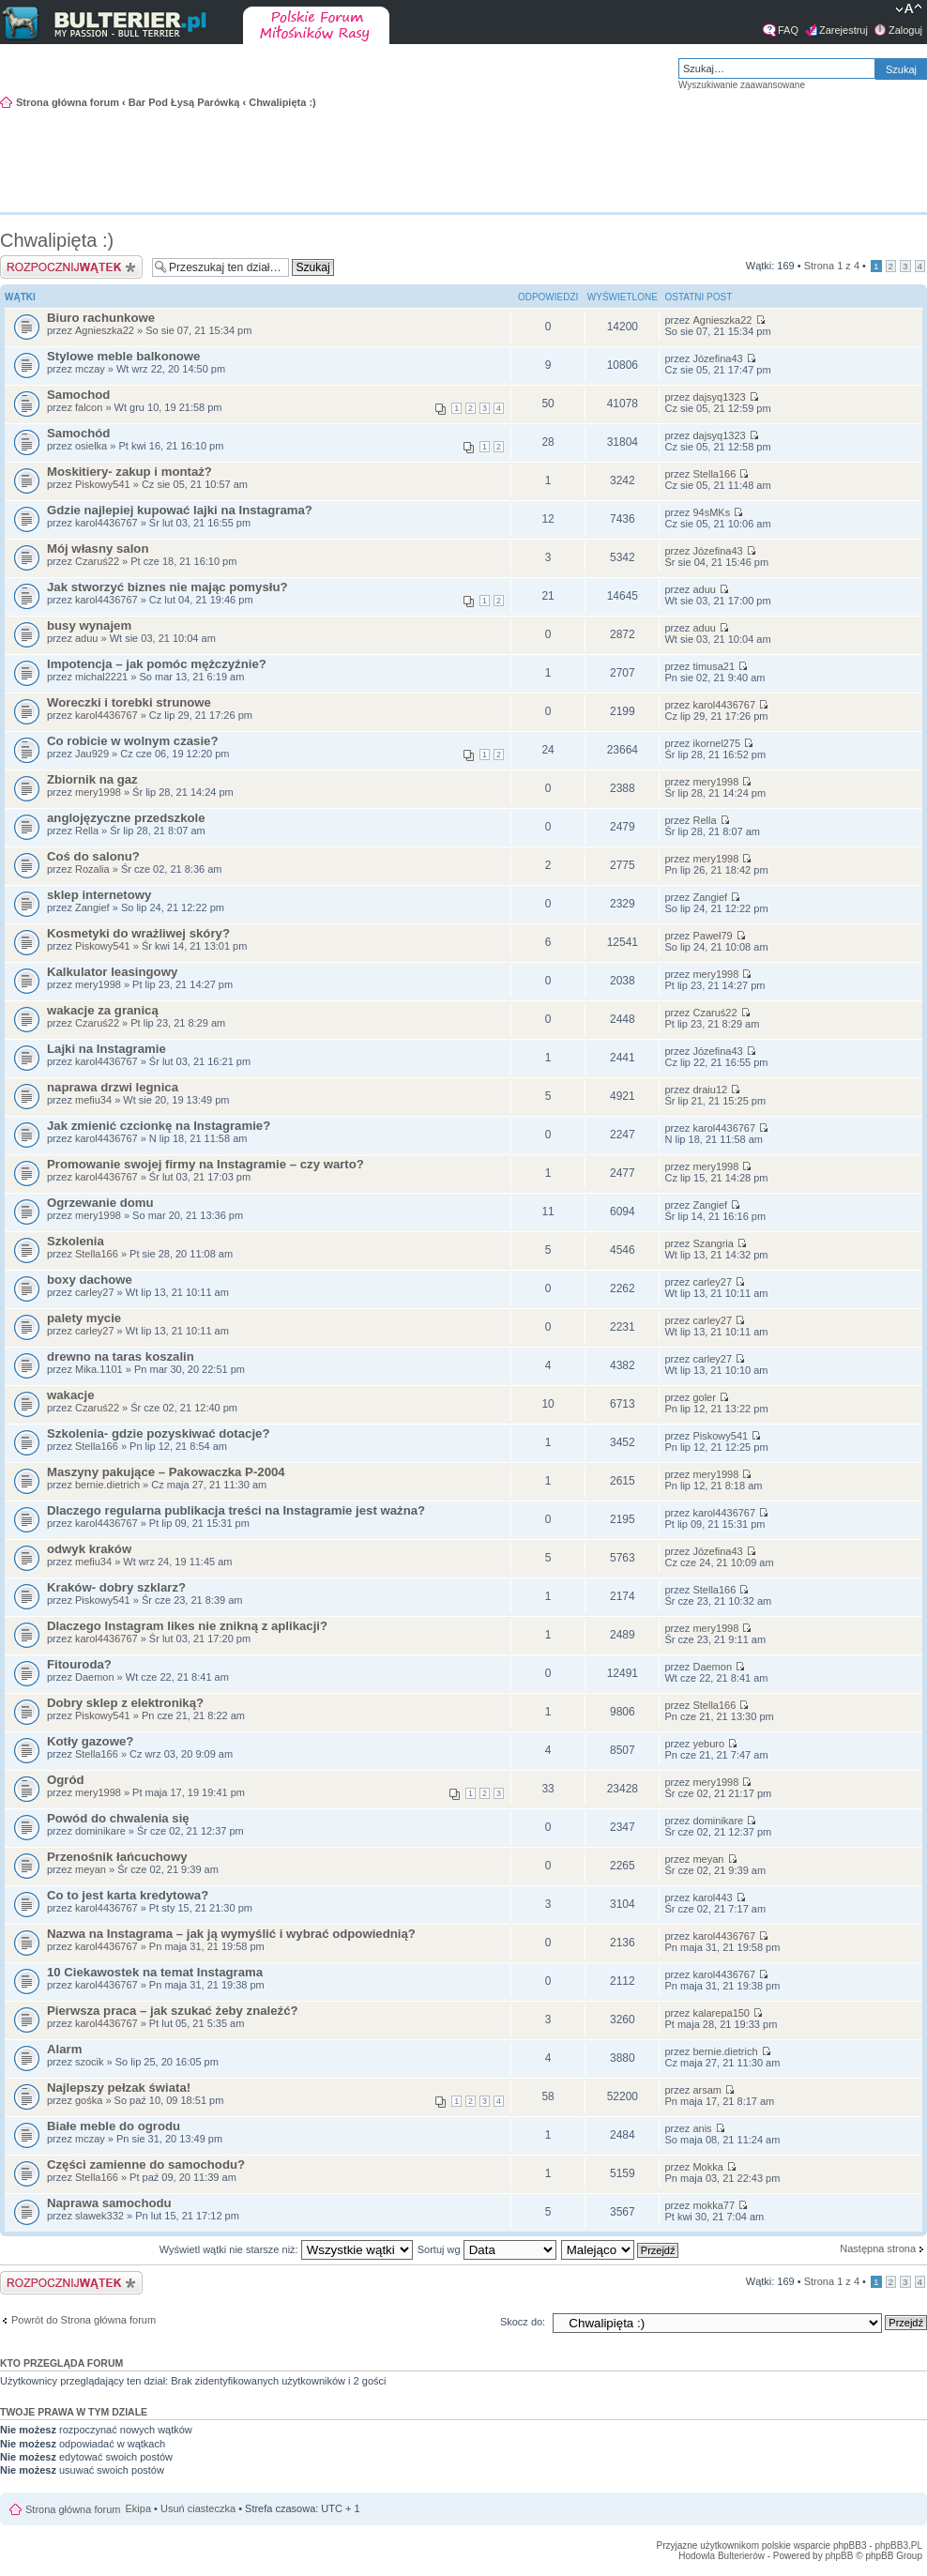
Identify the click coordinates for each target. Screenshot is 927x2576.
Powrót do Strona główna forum (83, 2319)
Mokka (707, 2166)
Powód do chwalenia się (118, 1818)
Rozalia (92, 869)
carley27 (94, 1292)
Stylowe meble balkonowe (123, 356)
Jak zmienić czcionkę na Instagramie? (158, 1126)
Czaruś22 (97, 561)
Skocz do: (522, 2321)
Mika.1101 (99, 1369)
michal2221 (101, 676)
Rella (87, 830)
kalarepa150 (721, 2013)
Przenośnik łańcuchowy (117, 1857)
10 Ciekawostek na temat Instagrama (155, 1972)
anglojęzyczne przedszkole (126, 818)
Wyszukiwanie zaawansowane (741, 85)
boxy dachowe (89, 1280)
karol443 (712, 1897)
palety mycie (84, 1318)
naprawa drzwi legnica (112, 1087)
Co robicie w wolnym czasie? (132, 741)
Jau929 (92, 753)
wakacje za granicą (103, 1010)
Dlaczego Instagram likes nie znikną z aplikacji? (187, 1626)
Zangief (92, 907)
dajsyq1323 (718, 397)
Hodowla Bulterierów (721, 2556)
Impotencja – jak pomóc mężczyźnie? (156, 664)
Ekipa (139, 2508)
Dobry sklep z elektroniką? (125, 1703)
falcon (88, 407)
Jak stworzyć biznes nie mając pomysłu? (167, 587)
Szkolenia (75, 1241)
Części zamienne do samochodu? (146, 2164)
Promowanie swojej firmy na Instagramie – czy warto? (205, 1164)
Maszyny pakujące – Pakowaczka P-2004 (166, 1472)
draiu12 (709, 1089)
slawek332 (99, 2215)
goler (703, 1397)
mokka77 (713, 2205)
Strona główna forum (67, 102)
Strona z (831, 265)
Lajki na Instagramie (106, 1049)
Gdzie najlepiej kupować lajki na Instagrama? (179, 510)
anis (701, 2128)
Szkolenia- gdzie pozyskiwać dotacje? (158, 1433)
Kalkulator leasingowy (112, 972)
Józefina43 (717, 358)
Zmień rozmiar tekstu (908, 10)
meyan (90, 1869)
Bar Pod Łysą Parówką (184, 102)
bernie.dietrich (107, 1484)
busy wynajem (89, 625)
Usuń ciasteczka (198, 2508)
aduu (703, 589)
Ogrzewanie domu (100, 1203)
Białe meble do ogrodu (113, 2126)
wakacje (71, 1395)
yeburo (708, 1743)
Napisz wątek (71, 267)
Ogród (65, 1780)
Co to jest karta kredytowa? (127, 1895)
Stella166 (714, 474)
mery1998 (98, 792)
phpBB (839, 2556)
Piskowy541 (102, 484)
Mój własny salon (97, 548)
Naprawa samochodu (109, 2203)
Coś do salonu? (93, 856)
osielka (91, 445)
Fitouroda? (79, 1664)
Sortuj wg (487, 2249)
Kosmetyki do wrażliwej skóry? (138, 933)
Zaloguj (905, 30)
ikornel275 (716, 743)
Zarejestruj (843, 30)
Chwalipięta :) (282, 102)
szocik (89, 2061)
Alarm (64, 2049)
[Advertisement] (833, 158)
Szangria (712, 1243)
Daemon (94, 1677)
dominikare (100, 1831)
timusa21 (713, 666)
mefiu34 (93, 1099)
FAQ (788, 30)
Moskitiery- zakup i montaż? (129, 472)
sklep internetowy (99, 895)
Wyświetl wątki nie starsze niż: (286, 2249)
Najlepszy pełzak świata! (118, 2088)
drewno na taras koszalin (120, 1356)
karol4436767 (106, 522)
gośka (88, 2100)
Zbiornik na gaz (92, 779)
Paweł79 (712, 935)
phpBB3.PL (898, 2545)
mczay (90, 368)
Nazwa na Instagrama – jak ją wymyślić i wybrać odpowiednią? (231, 1934)
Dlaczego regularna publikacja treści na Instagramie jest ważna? (236, 1510)
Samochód (78, 433)
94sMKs (711, 512)
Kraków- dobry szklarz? (116, 1587)
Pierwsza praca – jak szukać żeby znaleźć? (172, 2011)
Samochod (78, 395)
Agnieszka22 (104, 330)
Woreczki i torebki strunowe (129, 702)
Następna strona (878, 2248)
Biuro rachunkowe (101, 318)
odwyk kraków (89, 1549)
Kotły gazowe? (90, 1741)
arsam (707, 2090)
